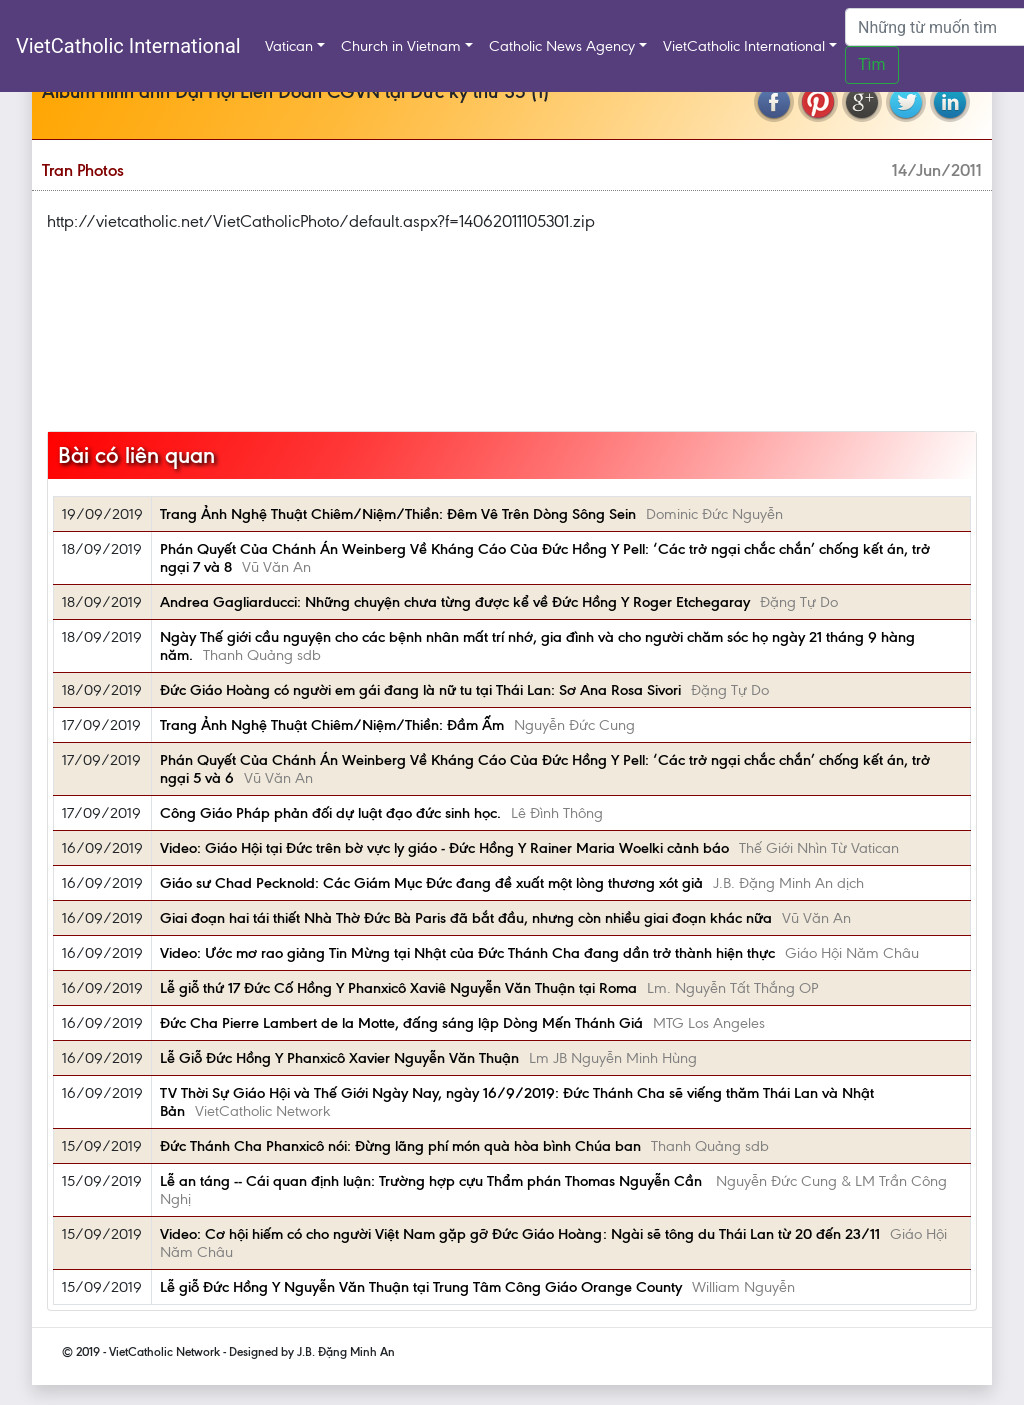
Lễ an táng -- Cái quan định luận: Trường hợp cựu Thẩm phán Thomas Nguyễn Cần (433, 1181)
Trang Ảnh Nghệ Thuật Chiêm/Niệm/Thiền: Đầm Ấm (332, 725)
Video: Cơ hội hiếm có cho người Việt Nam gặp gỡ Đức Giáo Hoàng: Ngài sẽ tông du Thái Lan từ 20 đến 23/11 (520, 1234)
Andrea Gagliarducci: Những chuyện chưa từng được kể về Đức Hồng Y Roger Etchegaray (455, 602)
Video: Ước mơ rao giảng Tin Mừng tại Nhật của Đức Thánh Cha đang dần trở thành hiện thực (467, 953)
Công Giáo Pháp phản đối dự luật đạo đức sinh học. (330, 813)
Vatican (289, 46)
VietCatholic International (128, 46)
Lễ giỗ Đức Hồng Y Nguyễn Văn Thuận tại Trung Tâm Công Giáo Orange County (421, 1287)
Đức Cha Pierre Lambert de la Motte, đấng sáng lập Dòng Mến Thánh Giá (401, 1023)
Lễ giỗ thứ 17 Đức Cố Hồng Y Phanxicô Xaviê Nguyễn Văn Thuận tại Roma (398, 988)
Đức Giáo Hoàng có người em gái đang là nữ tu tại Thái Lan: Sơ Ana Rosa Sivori (420, 690)
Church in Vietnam (401, 46)
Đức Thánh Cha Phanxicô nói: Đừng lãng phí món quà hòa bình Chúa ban (400, 1146)
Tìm (872, 64)
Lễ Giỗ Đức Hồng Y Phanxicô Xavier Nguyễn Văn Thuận (339, 1058)
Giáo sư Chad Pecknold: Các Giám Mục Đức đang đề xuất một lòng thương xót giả (431, 883)
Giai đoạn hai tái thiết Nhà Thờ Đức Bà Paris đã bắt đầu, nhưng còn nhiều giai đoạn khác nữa (466, 918)
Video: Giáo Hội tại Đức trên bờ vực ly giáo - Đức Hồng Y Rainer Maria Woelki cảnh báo (444, 848)
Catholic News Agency (562, 46)
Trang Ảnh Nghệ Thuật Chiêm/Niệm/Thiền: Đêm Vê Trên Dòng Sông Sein (398, 514)
